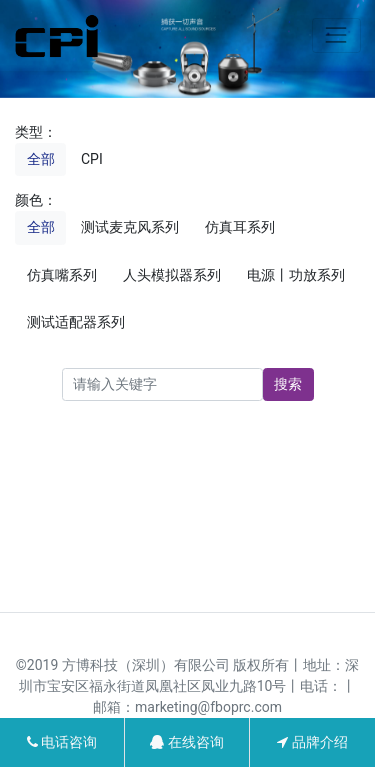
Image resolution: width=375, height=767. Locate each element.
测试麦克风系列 (130, 227)
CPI (92, 159)
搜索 (288, 384)
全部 (41, 159)
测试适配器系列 (76, 322)
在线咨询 (186, 742)
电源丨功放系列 (296, 275)
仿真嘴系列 (62, 275)
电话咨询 (62, 742)
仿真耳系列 (240, 227)
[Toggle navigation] (336, 35)
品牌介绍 (312, 742)
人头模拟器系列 (172, 275)
